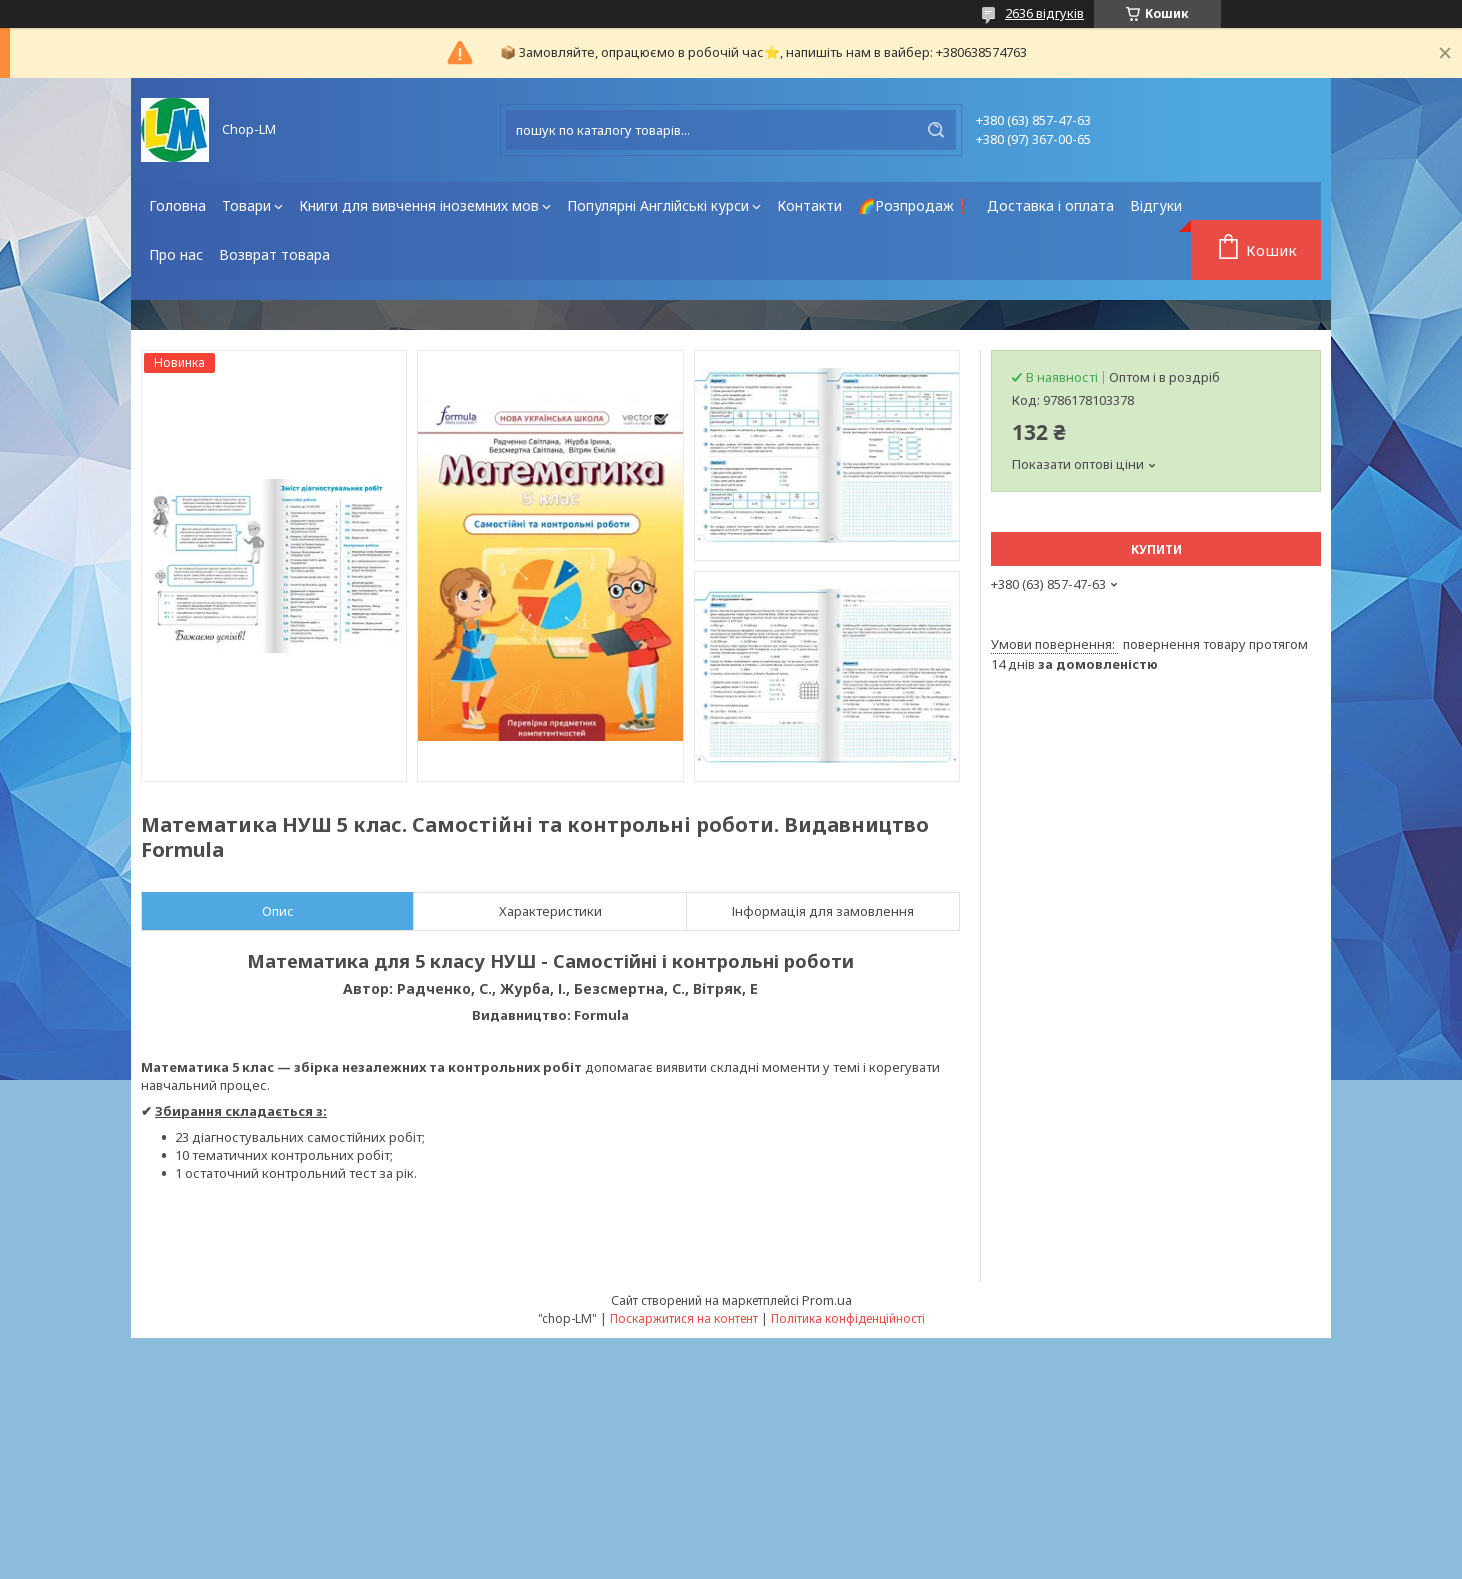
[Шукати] (936, 130)
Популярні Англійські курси (658, 205)
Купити (1156, 549)
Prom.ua (827, 1300)
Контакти (809, 205)
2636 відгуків (1044, 13)
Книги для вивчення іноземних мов (419, 205)
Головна (177, 205)
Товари (246, 205)
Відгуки (1156, 205)
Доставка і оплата (1050, 205)
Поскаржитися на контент (684, 1318)
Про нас (176, 254)
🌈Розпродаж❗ (914, 205)
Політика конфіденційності (848, 1318)
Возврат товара (274, 254)
